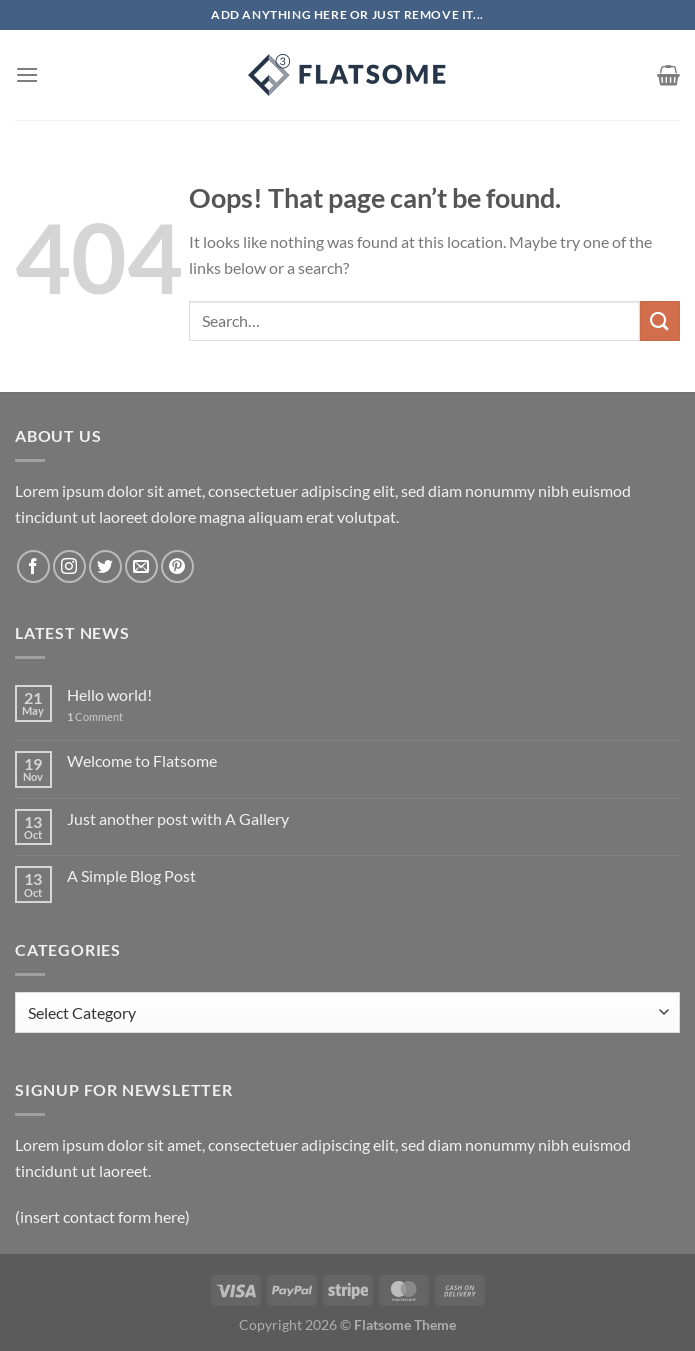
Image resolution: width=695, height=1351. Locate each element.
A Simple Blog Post (131, 875)
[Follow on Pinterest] (177, 566)
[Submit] (660, 320)
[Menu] (27, 74)
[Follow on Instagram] (69, 566)
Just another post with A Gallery (178, 818)
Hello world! (109, 694)
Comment (95, 716)
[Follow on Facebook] (33, 566)
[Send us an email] (141, 566)
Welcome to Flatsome (142, 760)
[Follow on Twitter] (105, 566)
